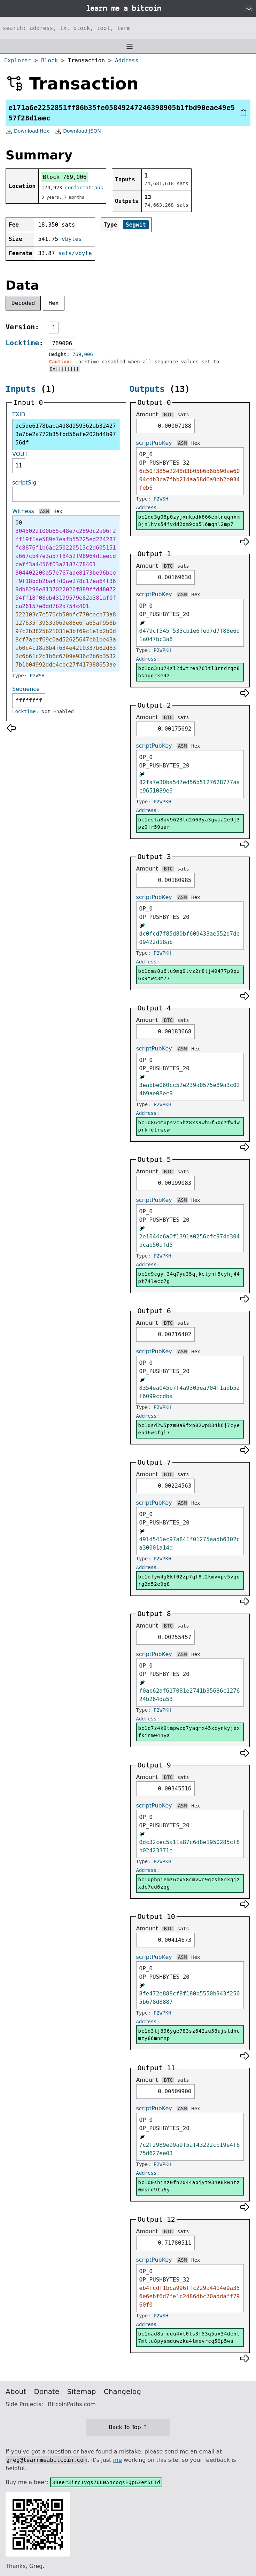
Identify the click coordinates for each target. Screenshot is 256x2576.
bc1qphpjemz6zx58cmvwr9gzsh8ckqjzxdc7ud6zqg (189, 1883)
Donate (47, 2391)
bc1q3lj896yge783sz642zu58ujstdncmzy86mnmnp (189, 2034)
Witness (23, 511)
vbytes (72, 239)
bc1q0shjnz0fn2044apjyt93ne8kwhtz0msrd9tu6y (189, 2186)
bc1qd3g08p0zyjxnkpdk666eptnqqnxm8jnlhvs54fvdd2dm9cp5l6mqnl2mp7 (189, 520)
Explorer (17, 60)
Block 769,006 (64, 177)
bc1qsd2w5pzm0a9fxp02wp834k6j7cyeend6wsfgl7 (189, 1429)
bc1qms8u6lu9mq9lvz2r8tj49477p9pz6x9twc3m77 (189, 974)
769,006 (82, 354)
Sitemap (81, 2391)
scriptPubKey (154, 443)
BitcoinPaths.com (72, 2404)
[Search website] (128, 28)
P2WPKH (162, 650)
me (117, 2460)
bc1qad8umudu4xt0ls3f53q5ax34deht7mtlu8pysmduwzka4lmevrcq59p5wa (189, 2337)
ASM (44, 511)
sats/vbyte (75, 253)
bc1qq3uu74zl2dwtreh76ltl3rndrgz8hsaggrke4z (189, 671)
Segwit (136, 224)
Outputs (147, 389)
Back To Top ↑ (128, 2427)
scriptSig (24, 482)
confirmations (84, 187)
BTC (168, 414)
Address (126, 60)
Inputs (21, 389)
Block (49, 60)
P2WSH (37, 675)
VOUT (20, 454)
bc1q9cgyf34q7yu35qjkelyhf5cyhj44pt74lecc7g (189, 1277)
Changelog (122, 2391)
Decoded (23, 303)
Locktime (22, 343)
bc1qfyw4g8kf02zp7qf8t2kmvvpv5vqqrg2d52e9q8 (189, 1580)
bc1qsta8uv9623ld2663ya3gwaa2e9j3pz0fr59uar (189, 823)
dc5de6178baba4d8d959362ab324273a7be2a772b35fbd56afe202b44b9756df (65, 434)
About (16, 2391)
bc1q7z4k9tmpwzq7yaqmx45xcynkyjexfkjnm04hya (189, 1731)
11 (18, 465)
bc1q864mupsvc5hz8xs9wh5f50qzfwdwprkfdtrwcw (189, 1126)
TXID (18, 414)
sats (183, 414)
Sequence (26, 689)
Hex (54, 303)
